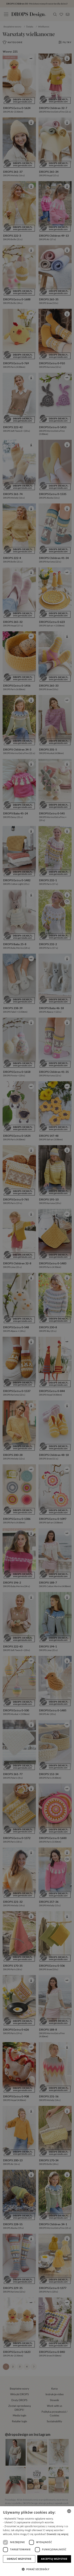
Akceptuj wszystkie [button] (54, 2559)
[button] (37, 2569)
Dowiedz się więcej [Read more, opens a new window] (57, 2534)
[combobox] (69, 2511)
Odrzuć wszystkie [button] (19, 2559)
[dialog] (37, 2541)
